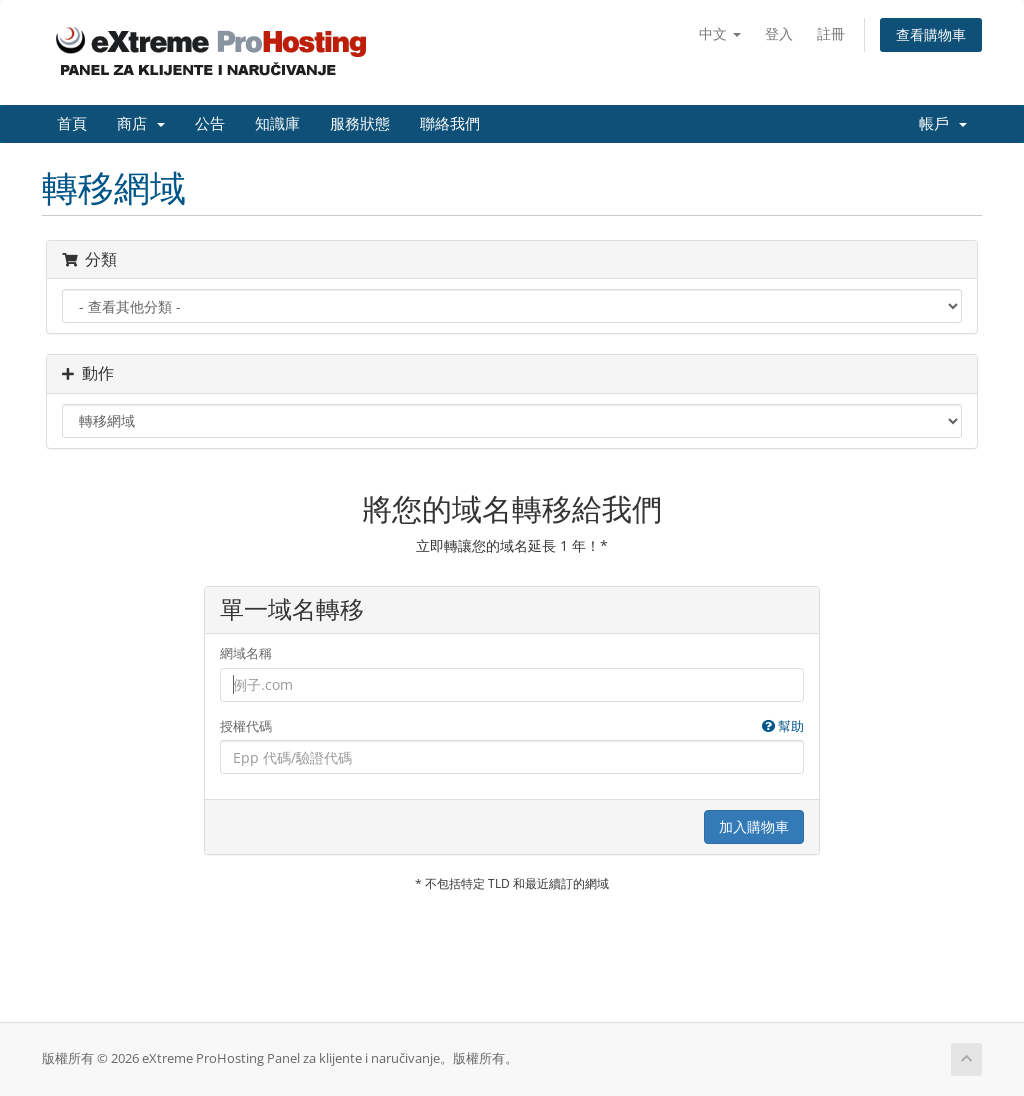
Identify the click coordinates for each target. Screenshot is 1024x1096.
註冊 (831, 33)
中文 (720, 33)
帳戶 (943, 124)
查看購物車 (931, 34)
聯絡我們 (450, 124)
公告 (210, 124)
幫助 (783, 726)
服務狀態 (360, 124)
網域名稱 (246, 653)
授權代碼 (512, 726)
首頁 (72, 124)
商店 (141, 124)
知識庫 (277, 124)
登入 (779, 33)
